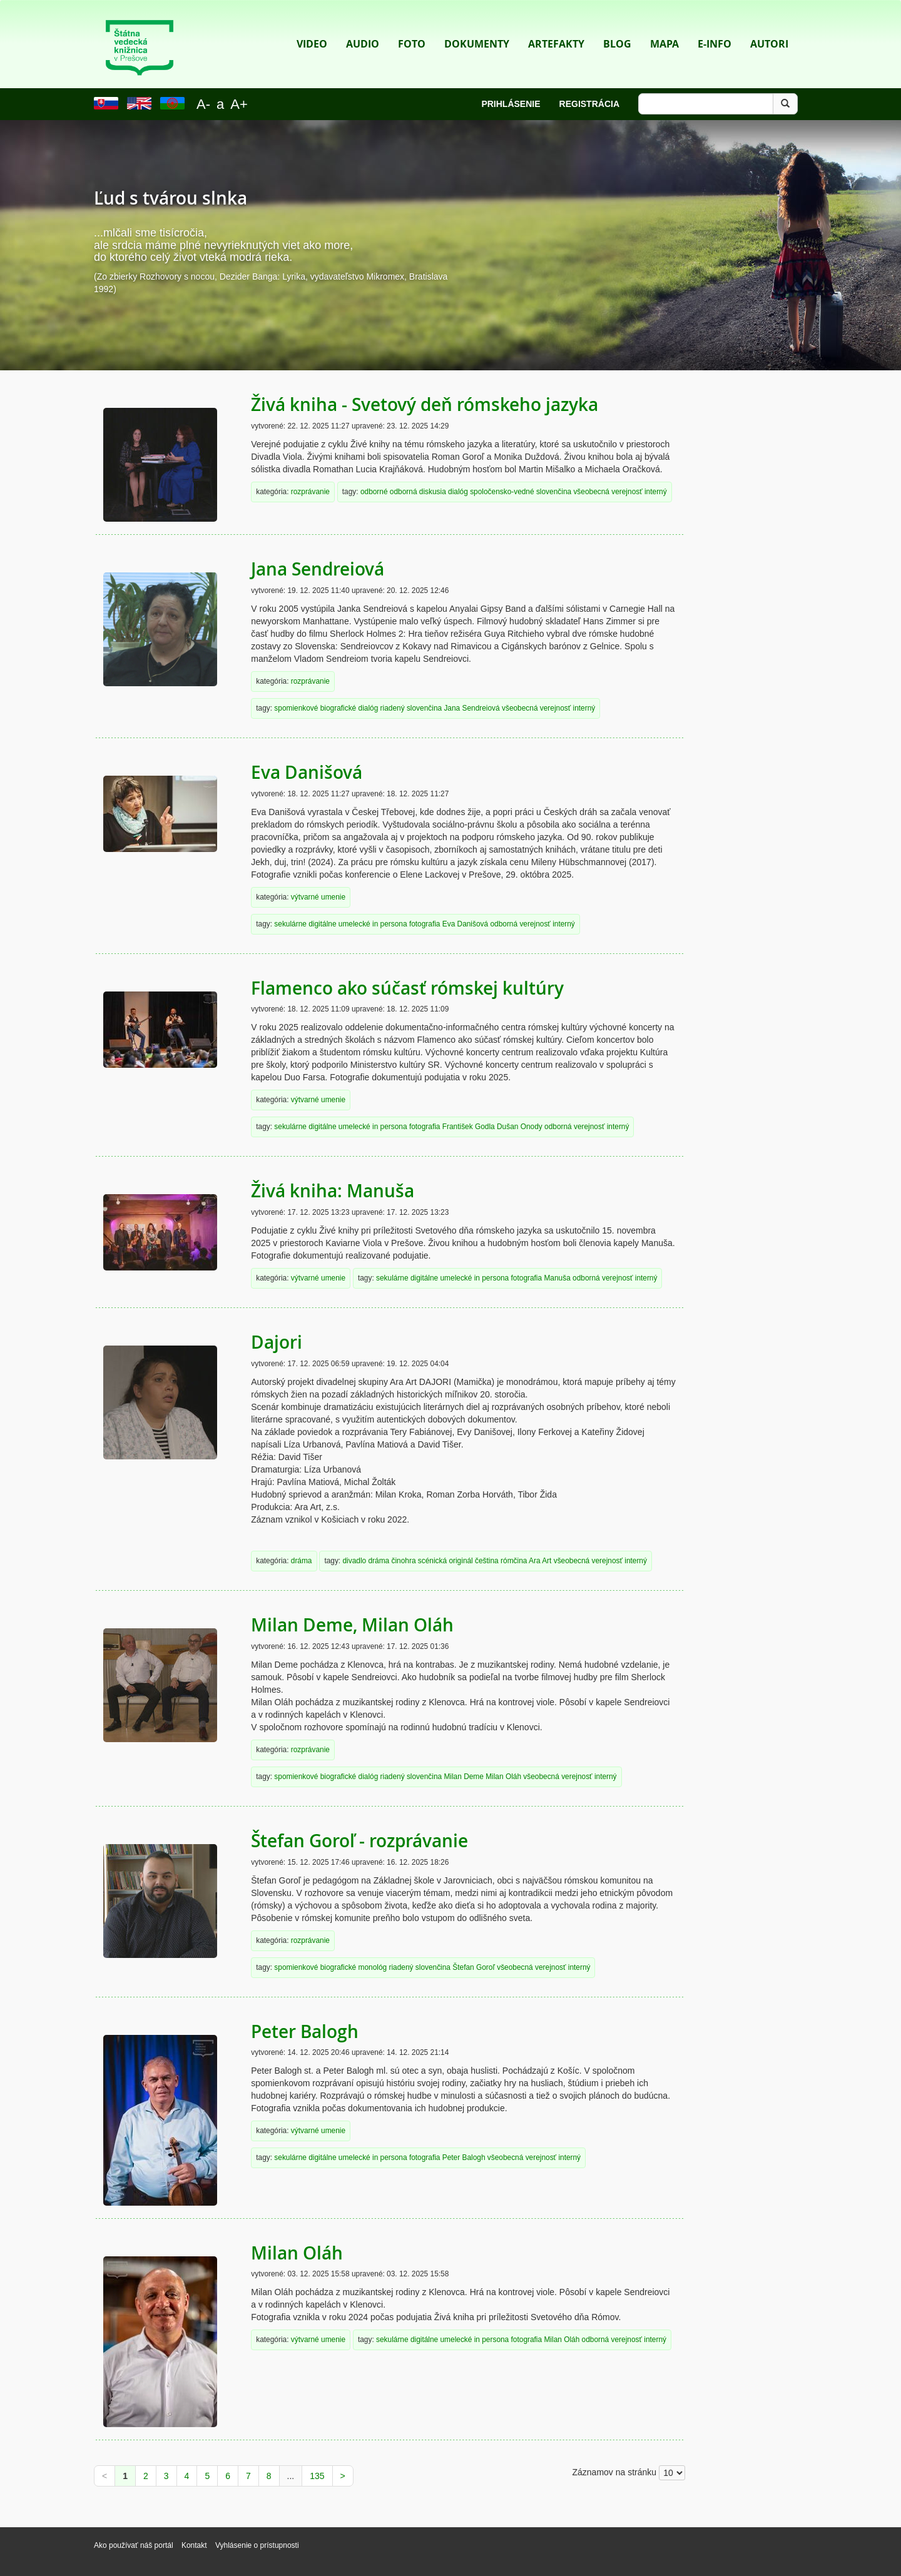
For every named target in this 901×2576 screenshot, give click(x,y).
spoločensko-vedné (502, 491)
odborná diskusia (418, 491)
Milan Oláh (503, 1776)
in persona (389, 924)
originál (460, 1560)
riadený (392, 708)
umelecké (354, 924)
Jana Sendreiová (317, 569)
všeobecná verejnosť (607, 491)
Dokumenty (477, 25)
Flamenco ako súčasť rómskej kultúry (407, 988)
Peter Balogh (305, 2031)
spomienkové (296, 708)
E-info (714, 25)
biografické (338, 708)
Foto (412, 25)
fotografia (424, 924)
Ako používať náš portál (133, 2545)
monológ (373, 1967)
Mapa (664, 25)
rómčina (514, 1560)
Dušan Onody (519, 1126)
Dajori (276, 1342)
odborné (374, 491)
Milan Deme (463, 1776)
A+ (239, 104)
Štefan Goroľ (473, 1967)
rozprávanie (310, 491)
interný (655, 491)
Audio (363, 25)
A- (203, 104)
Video (312, 25)
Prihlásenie (510, 104)
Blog (617, 25)
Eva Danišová (306, 772)
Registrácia (589, 104)
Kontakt (195, 2545)
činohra (404, 1560)
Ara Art (540, 1560)
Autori (769, 25)
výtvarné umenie (318, 897)
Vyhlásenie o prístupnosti (257, 2545)
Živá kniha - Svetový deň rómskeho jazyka (424, 404)
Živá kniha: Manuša (332, 1190)
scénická (432, 1560)
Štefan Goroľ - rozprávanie (359, 1840)
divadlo (354, 1560)
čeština (487, 1560)
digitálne (322, 924)
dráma (301, 1560)
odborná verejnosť (520, 924)
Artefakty (556, 25)
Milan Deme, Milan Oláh (352, 1624)
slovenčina (553, 491)
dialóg (458, 491)
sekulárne (290, 924)
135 (317, 2476)
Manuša (557, 1278)
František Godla (468, 1126)
